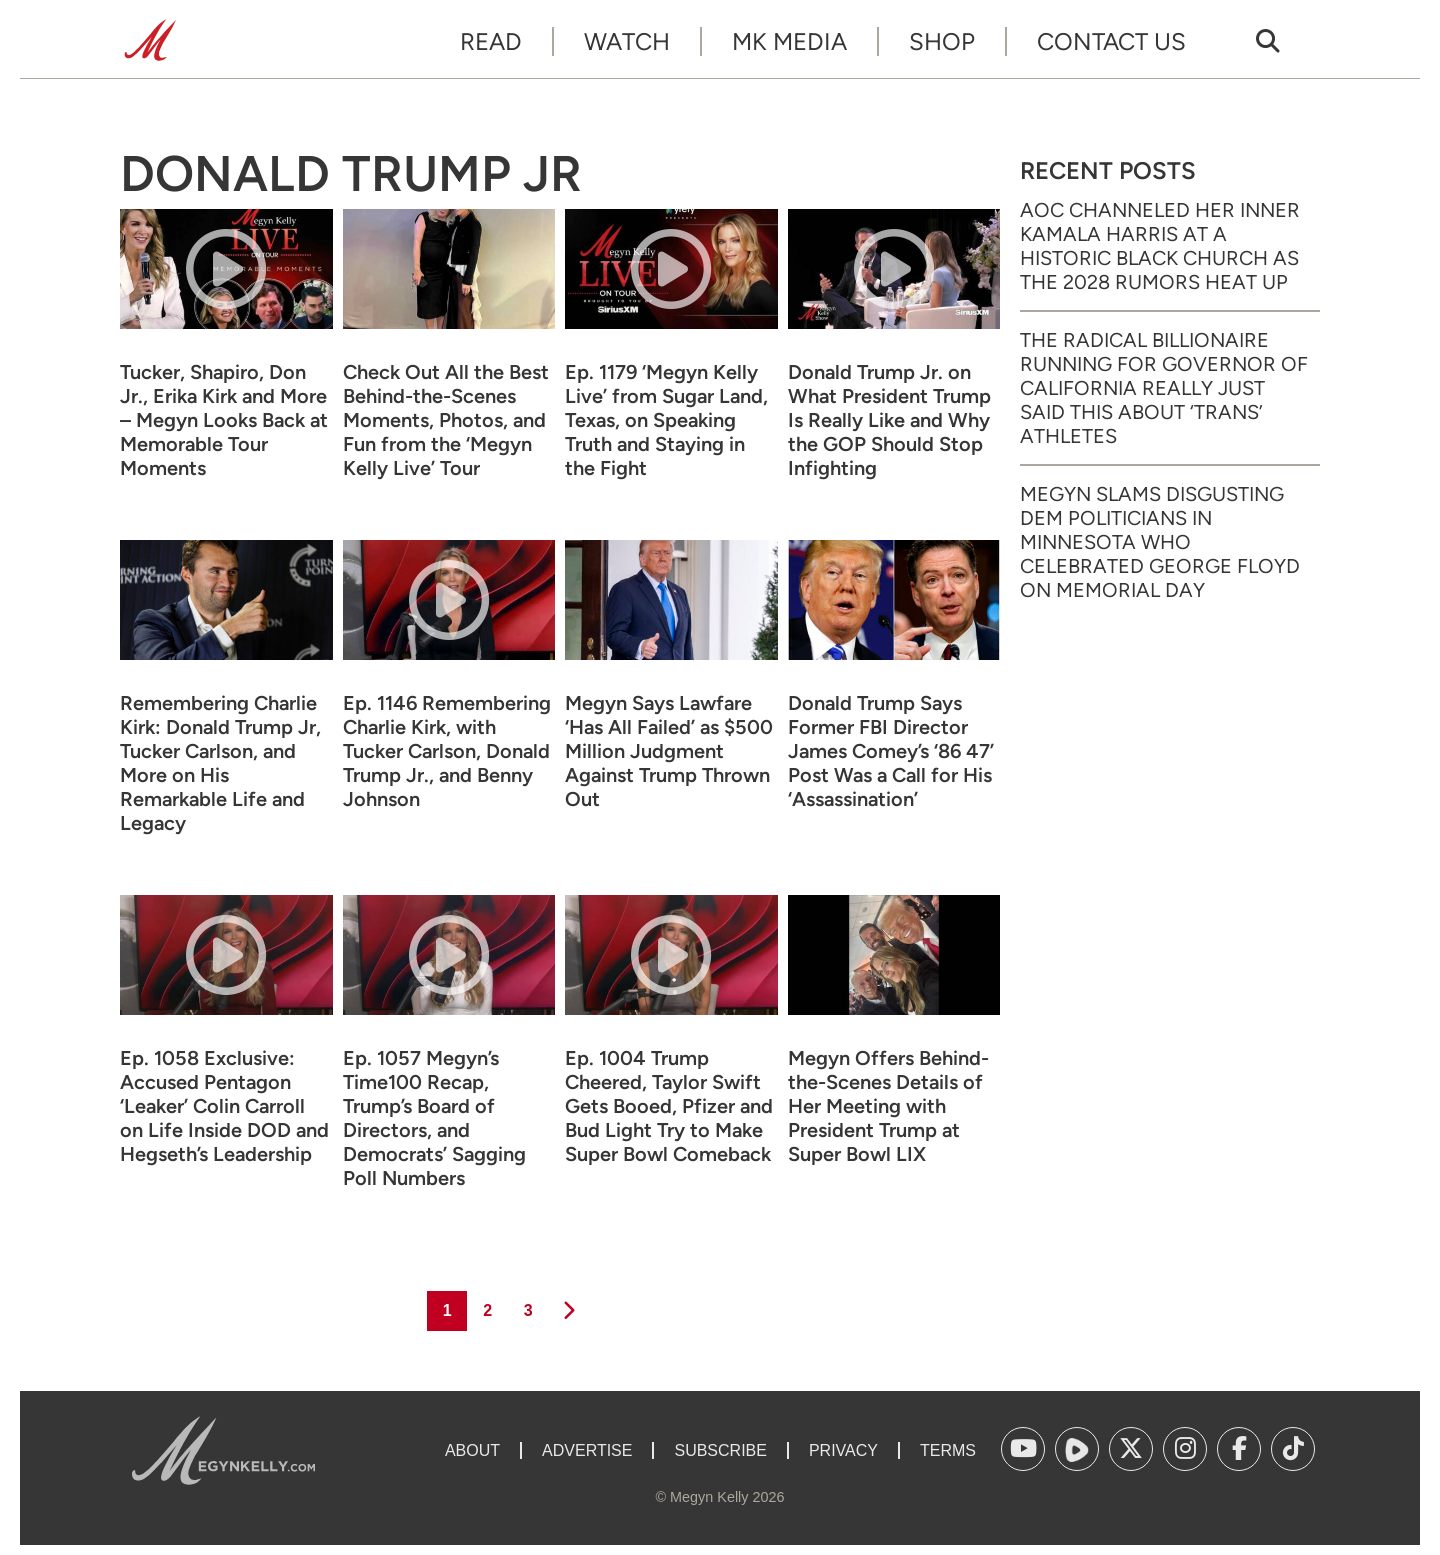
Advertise (587, 1450)
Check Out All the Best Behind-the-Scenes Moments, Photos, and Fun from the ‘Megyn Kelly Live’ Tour (446, 420)
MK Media (789, 41)
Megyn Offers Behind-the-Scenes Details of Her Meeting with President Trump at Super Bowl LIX (888, 1106)
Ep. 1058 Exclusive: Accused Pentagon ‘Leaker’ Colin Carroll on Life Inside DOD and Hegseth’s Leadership (224, 1106)
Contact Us (1111, 41)
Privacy (843, 1450)
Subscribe (720, 1450)
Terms (948, 1450)
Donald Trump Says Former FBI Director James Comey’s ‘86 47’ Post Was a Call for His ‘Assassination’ (891, 751)
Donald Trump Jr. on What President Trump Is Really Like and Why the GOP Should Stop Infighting (889, 420)
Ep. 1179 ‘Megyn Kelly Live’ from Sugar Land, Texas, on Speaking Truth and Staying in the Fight (666, 420)
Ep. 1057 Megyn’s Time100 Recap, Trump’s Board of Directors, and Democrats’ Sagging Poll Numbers (434, 1118)
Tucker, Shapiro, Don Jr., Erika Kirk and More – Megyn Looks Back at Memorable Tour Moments (224, 420)
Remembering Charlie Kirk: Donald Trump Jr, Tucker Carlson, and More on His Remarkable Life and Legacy (220, 763)
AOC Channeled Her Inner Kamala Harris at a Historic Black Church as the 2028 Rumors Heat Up (1160, 246)
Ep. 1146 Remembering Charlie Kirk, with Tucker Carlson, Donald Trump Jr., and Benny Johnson (447, 751)
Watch (627, 41)
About (472, 1450)
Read (491, 41)
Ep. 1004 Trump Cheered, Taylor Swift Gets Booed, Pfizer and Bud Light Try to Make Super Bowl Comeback (669, 1106)
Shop (942, 41)
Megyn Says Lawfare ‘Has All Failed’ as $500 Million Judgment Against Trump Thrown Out (669, 751)
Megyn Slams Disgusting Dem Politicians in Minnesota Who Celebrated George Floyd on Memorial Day (1160, 542)
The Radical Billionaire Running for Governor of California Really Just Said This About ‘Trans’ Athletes (1164, 388)
